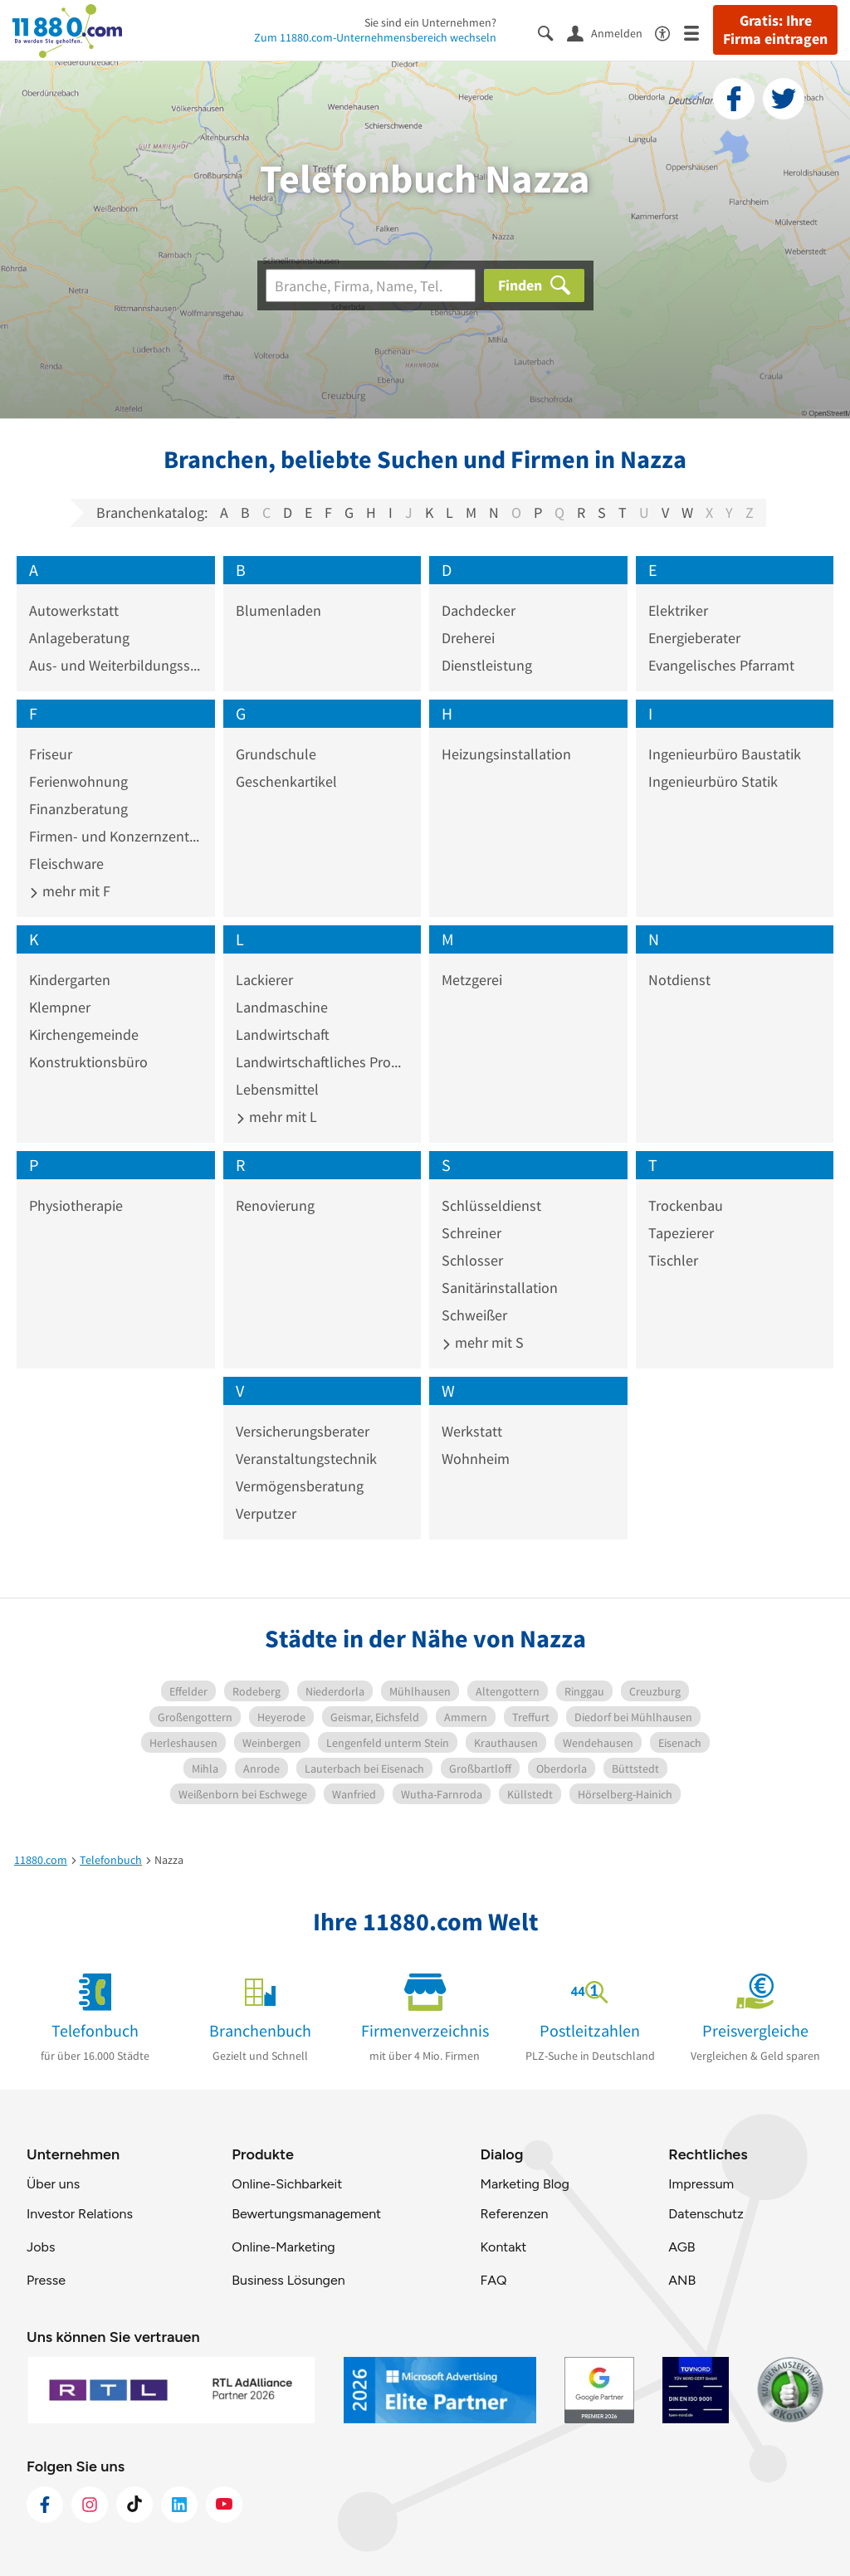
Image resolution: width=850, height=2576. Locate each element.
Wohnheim (476, 1458)
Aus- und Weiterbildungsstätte (116, 665)
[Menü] (698, 32)
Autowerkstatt (74, 610)
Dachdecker (478, 610)
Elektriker (678, 610)
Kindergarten (69, 979)
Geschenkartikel (286, 781)
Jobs (41, 2247)
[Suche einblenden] (552, 32)
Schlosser (472, 1260)
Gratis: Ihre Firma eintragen (775, 30)
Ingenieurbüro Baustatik (724, 754)
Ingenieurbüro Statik (713, 781)
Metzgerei (472, 979)
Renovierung (275, 1205)
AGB (681, 2247)
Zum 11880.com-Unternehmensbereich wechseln (375, 37)
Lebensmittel (277, 1089)
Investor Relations (80, 2214)
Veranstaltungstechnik (306, 1458)
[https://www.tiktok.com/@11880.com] (134, 2504)
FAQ (493, 2280)
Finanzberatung (78, 808)
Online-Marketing (283, 2247)
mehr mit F (69, 890)
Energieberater (694, 637)
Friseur (50, 754)
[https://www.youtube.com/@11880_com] (224, 2504)
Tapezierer (681, 1232)
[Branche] (371, 285)
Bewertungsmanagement (306, 2214)
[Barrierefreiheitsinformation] (669, 32)
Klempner (59, 1007)
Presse (46, 2280)
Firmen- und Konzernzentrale (116, 836)
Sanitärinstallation (500, 1287)
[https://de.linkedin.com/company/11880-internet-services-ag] (179, 2504)
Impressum (701, 2184)
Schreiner (471, 1232)
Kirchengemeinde (84, 1034)
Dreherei (468, 637)
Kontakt (503, 2247)
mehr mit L (276, 1116)
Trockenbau (685, 1205)
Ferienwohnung (78, 781)
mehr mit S (483, 1342)
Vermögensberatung (300, 1485)
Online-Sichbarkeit (287, 2184)
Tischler (673, 1260)
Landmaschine (282, 1007)
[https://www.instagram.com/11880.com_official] (89, 2504)
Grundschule (276, 754)
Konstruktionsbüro (88, 1061)
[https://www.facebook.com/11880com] (45, 2504)
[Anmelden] (611, 32)
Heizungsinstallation (506, 754)
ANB (682, 2280)
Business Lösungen (288, 2280)
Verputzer (266, 1513)
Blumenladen (278, 610)
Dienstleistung (487, 665)
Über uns (53, 2184)
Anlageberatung (79, 637)
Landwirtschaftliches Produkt (322, 1061)
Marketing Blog (524, 2184)
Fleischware (66, 863)
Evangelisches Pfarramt (721, 665)
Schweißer (474, 1315)
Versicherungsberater (302, 1431)
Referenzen (514, 2214)
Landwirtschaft (283, 1034)
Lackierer (264, 979)
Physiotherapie (76, 1205)
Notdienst (679, 979)
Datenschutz (706, 2214)
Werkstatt (472, 1431)
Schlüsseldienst (491, 1205)
